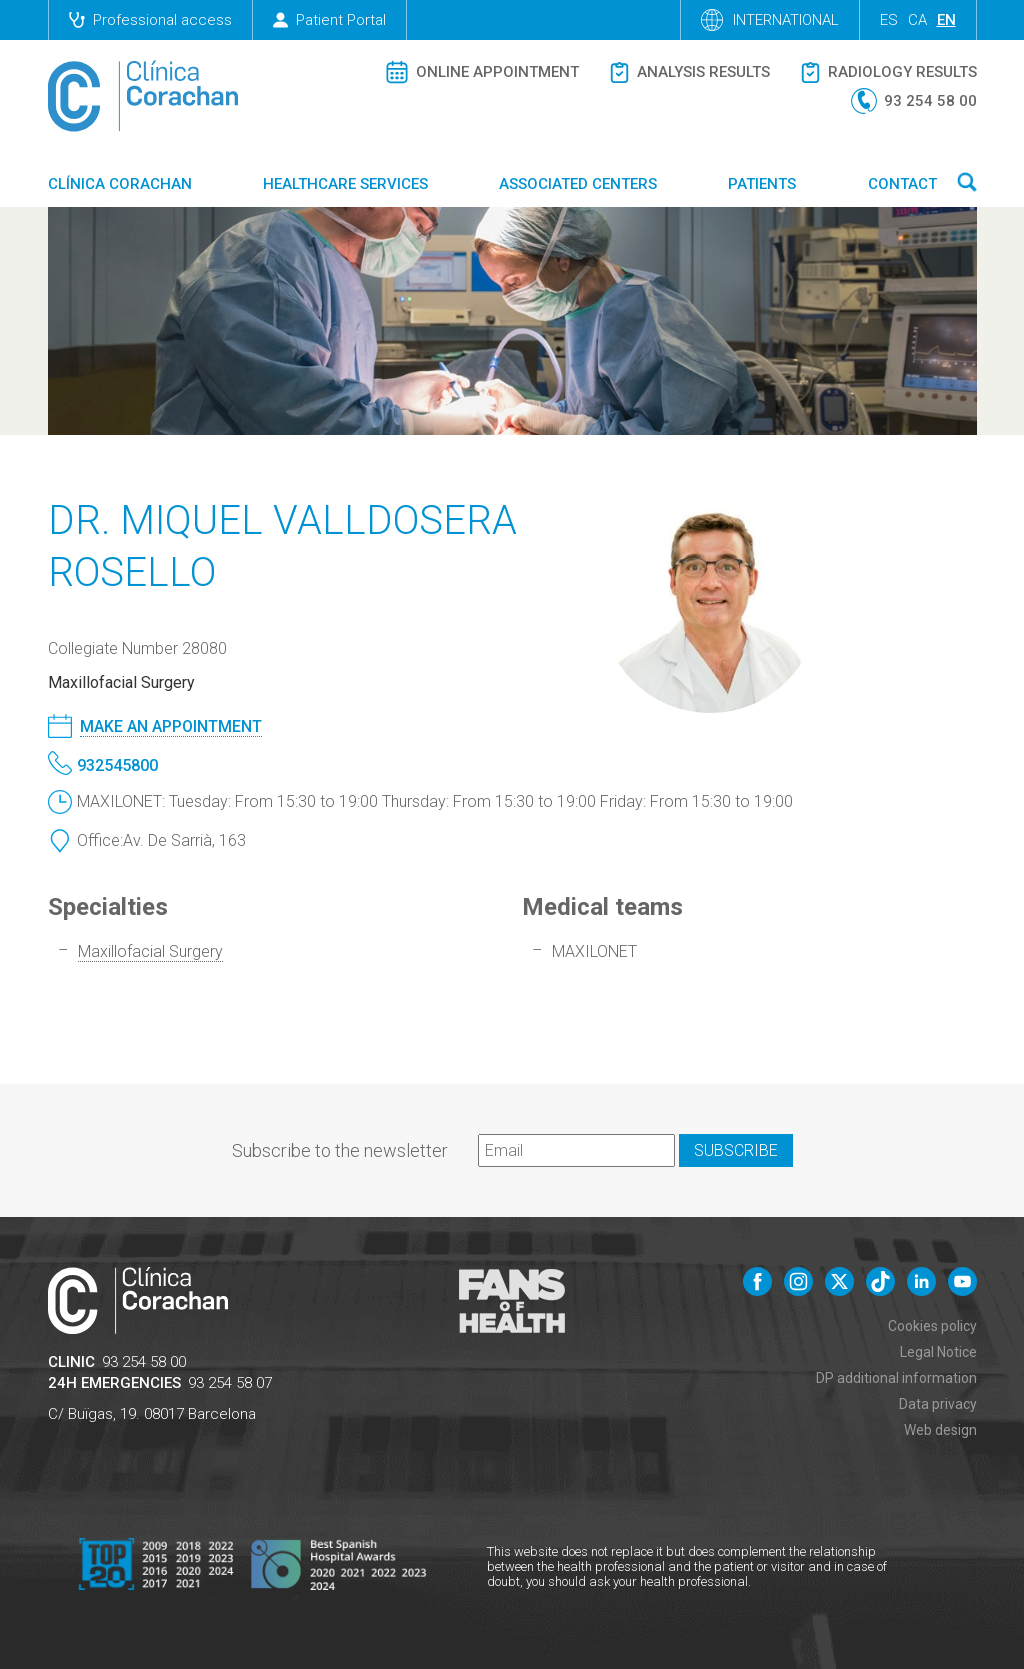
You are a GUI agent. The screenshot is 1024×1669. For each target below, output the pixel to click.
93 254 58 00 (144, 1362)
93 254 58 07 (230, 1383)
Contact (902, 184)
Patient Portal (329, 20)
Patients (762, 184)
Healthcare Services (345, 184)
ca (917, 20)
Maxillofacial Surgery (150, 951)
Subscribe (736, 1150)
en (946, 20)
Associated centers (578, 184)
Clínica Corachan (120, 184)
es (889, 20)
